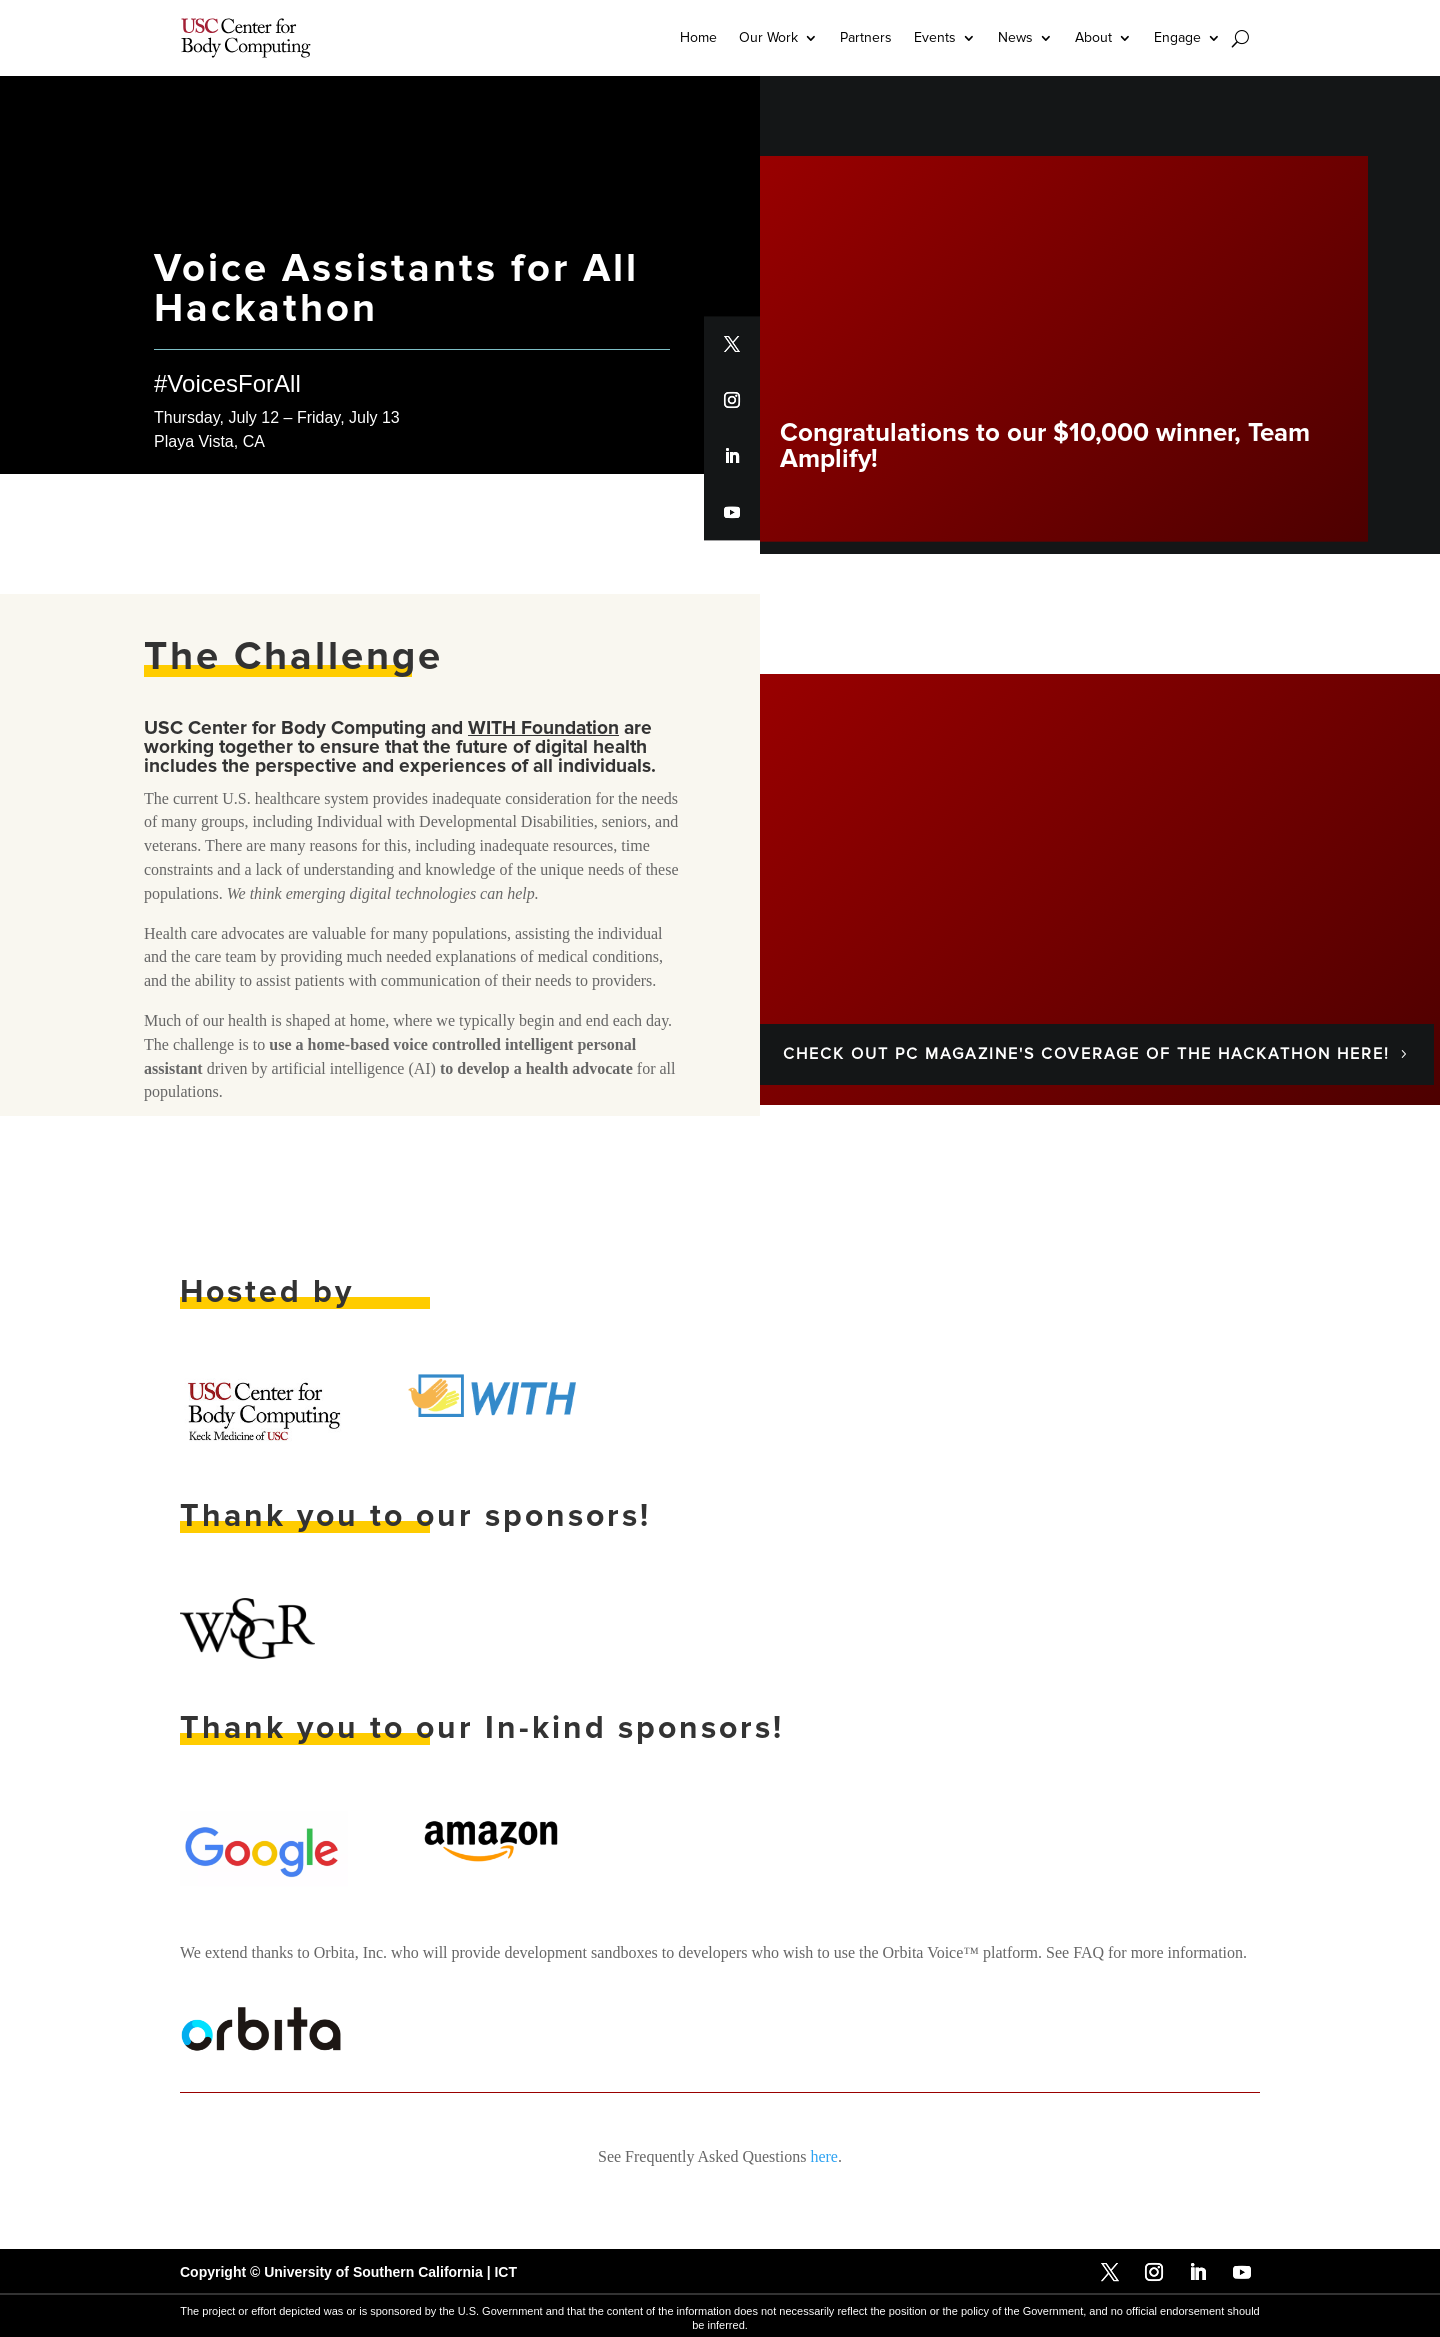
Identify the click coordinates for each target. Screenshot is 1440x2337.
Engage (1177, 37)
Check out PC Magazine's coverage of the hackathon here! (1086, 1054)
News (1015, 37)
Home (698, 37)
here (824, 2155)
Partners (866, 37)
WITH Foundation (543, 728)
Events (935, 37)
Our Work (768, 37)
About (1093, 37)
